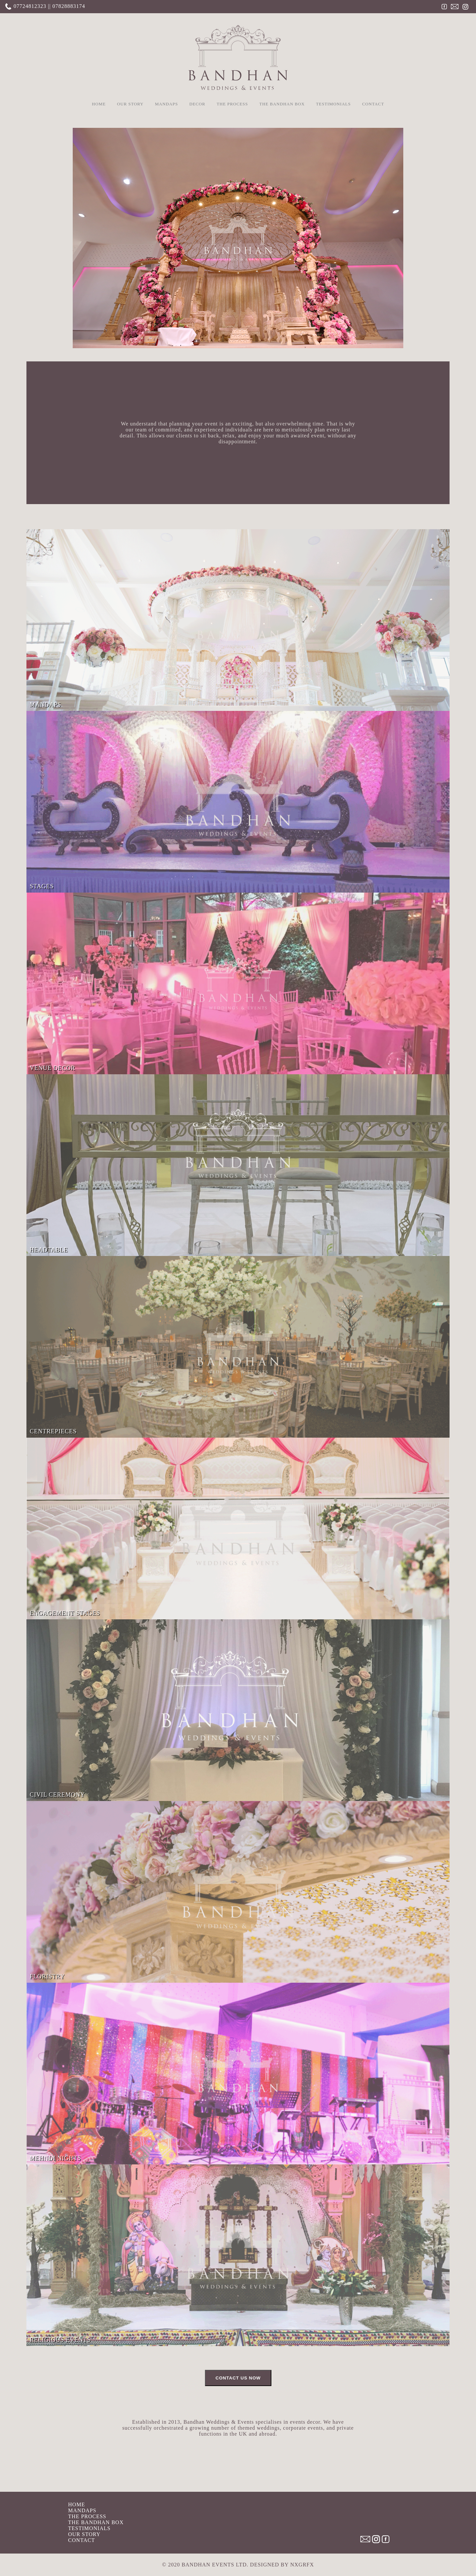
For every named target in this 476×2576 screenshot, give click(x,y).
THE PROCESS (232, 104)
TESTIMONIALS (333, 104)
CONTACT (373, 104)
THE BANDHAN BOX (281, 104)
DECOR (197, 104)
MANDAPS (166, 104)
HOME (99, 104)
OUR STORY (130, 104)
